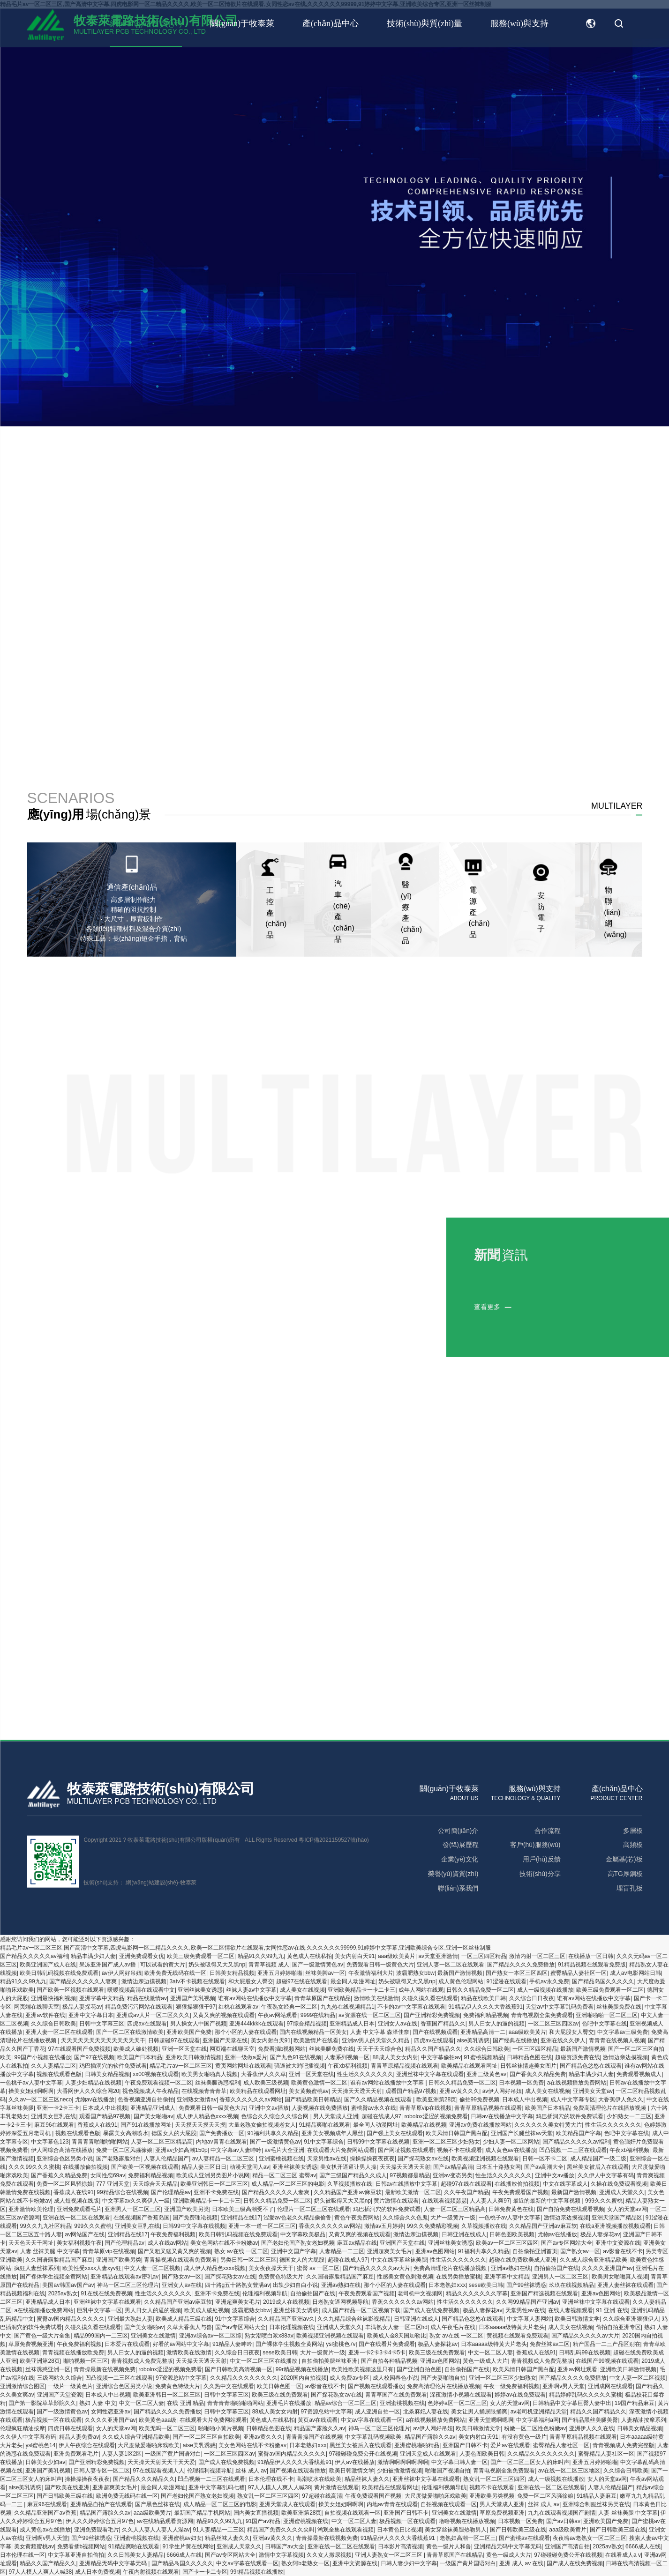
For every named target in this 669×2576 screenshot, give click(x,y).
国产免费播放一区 (221, 2133)
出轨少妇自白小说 (295, 2285)
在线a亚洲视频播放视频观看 (615, 2226)
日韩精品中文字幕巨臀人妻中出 (572, 2403)
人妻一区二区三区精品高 (162, 2141)
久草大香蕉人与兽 (189, 2327)
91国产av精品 (263, 2521)
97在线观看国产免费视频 (79, 2049)
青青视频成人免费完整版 (142, 2361)
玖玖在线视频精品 (571, 2285)
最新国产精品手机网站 (202, 2512)
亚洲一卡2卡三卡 (58, 2108)
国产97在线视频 (94, 2057)
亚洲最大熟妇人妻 (130, 2318)
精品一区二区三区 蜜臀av (284, 2175)
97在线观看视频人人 (158, 2470)
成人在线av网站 (168, 2243)
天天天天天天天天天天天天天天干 (103, 2040)
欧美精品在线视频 (423, 2125)
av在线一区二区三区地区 (569, 2470)
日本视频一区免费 (521, 2082)
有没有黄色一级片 (524, 2437)
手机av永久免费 (549, 1981)
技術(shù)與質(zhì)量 (424, 23)
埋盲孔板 (629, 1888)
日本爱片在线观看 (127, 2344)
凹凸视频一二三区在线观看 (573, 2150)
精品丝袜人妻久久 (367, 2479)
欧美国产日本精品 (139, 2057)
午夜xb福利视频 (348, 2065)
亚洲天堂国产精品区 (617, 2217)
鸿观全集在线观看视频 (345, 2529)
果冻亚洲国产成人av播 (108, 1964)
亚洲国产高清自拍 (567, 2546)
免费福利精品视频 (485, 2015)
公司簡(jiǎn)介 (457, 1830)
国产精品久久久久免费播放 (521, 1964)
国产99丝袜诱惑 (526, 2285)
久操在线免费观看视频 (619, 2184)
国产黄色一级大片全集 (42, 2335)
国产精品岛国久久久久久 (603, 1981)
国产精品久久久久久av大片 (377, 2268)
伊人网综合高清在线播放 (62, 2150)
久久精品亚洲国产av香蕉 (45, 2512)
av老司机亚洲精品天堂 (539, 2411)
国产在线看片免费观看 (387, 2344)
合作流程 (547, 1830)
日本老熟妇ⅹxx (447, 2285)
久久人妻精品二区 (53, 2065)
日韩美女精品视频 (232, 1973)
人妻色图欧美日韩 (481, 2453)
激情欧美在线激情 (376, 1998)
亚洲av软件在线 (45, 2015)
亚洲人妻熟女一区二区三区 (389, 2555)
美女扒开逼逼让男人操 (348, 2167)
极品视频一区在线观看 (53, 2420)
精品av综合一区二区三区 (346, 2403)
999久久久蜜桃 (604, 2200)
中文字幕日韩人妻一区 (459, 2462)
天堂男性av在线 (327, 2158)
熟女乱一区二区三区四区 (494, 2479)
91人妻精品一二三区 (218, 2529)
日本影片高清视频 (400, 2546)
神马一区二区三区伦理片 (128, 2285)
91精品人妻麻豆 (596, 2496)
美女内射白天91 (355, 1956)
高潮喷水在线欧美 (318, 2479)
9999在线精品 (318, 2015)
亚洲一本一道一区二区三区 (262, 2226)
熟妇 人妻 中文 (97, 2403)
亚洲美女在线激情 (153, 2335)
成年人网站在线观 (420, 1990)
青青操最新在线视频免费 (104, 2369)
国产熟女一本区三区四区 (517, 1973)
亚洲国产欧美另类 (186, 2209)
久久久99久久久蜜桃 (34, 2167)
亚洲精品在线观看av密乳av (124, 2276)
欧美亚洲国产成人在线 (48, 1964)
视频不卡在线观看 (459, 2150)
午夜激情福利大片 (370, 1973)
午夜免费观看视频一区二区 (158, 2082)
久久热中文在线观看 (228, 2386)
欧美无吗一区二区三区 (167, 2428)
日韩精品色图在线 (529, 2057)
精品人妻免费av (79, 2437)
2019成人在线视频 (286, 2302)
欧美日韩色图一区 (279, 2386)
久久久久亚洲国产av (607, 2268)
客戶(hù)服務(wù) (535, 1845)
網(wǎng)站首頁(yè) (146, 23)
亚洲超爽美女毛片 (389, 2251)
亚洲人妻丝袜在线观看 (625, 2285)
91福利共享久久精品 (273, 2133)
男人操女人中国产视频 (198, 2023)
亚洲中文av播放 (269, 2108)
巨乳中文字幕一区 (99, 2310)
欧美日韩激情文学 (577, 2318)
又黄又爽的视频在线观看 (224, 2015)
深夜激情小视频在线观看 (461, 2394)
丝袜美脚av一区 (325, 1973)
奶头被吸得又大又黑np (216, 1964)
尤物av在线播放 (95, 2099)
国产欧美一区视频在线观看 (70, 1990)
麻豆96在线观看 (54, 2125)
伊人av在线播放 (355, 2462)
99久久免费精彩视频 (432, 2226)
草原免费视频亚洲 (30, 2344)
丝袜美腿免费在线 (618, 2006)
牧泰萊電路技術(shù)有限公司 (160, 1789)
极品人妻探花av (82, 2006)
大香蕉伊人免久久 (620, 2099)
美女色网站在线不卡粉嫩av (224, 2243)
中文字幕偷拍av (441, 2057)
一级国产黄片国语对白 (173, 2453)
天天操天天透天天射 (356, 2091)
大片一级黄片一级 (452, 2217)
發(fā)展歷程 (460, 1845)
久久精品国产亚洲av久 (286, 2318)
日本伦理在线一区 (22, 2555)
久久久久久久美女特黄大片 (548, 2125)
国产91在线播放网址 (146, 2125)
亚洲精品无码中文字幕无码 (507, 2546)
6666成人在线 (643, 2546)
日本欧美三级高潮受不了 (243, 2209)
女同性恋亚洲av (111, 2411)
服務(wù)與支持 (519, 23)
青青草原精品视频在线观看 (404, 2065)
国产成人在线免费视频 (431, 2310)
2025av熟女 (62, 2293)
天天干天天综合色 (379, 2049)
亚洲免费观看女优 (141, 1956)
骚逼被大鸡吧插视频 (299, 2065)
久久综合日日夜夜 (531, 1998)
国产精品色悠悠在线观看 (591, 2065)
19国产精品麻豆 (634, 2403)
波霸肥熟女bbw (415, 1973)
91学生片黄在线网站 (188, 2546)
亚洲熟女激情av (197, 2099)
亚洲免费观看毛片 (79, 2209)
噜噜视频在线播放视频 (467, 2521)
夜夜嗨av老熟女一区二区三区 (589, 2538)
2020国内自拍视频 (303, 2378)
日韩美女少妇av (45, 2462)
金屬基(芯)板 (623, 1859)
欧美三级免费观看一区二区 (200, 1956)
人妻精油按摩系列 (643, 2420)
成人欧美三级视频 (265, 2082)
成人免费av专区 (349, 2378)
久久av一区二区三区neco (40, 2099)
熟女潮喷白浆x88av (269, 2335)
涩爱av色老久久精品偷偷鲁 (297, 2217)
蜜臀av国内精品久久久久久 (71, 2318)
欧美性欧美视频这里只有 (362, 2369)
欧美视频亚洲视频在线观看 (485, 2158)
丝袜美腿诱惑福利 (217, 2082)
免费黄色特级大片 (280, 2276)
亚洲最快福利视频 (53, 1998)
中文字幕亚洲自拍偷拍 (76, 2555)
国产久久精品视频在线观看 (378, 2099)
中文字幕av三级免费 (622, 2032)
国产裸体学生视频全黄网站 (53, 2276)
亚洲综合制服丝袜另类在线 (596, 2504)
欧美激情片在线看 (315, 2040)
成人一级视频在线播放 (545, 1990)
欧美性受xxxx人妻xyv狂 (91, 2268)
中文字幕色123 (49, 2141)
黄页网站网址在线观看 (243, 2065)
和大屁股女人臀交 (250, 1981)
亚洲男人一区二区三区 (133, 2209)
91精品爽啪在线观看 (324, 2125)
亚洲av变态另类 (453, 2175)
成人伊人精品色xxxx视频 (207, 2116)
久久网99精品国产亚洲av (527, 2302)
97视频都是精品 (409, 2175)
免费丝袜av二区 (550, 2344)
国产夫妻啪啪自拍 (443, 2378)
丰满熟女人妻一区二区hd (396, 2327)
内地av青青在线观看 (221, 2141)
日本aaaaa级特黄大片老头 (512, 2327)
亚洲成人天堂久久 (621, 2192)
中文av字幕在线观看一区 (372, 2420)
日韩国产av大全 (285, 2546)
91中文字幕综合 (324, 2141)
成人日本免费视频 (97, 2572)
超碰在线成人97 (381, 2116)
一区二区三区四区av (553, 2023)
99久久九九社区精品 (45, 2226)
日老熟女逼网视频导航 (340, 2302)
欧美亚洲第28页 (436, 2099)
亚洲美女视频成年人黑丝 (332, 2133)
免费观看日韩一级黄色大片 (380, 1964)
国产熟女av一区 (580, 2251)
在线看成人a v (623, 2555)
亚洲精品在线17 (241, 2217)
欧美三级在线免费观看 (437, 2352)
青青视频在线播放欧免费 (73, 2352)
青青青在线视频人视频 (617, 2040)
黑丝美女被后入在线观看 (598, 2167)
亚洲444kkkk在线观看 (256, 2023)
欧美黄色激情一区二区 (319, 2082)
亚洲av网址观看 (577, 2369)
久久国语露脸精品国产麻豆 (59, 2259)
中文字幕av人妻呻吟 (236, 2150)
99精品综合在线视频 (122, 2192)
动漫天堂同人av (250, 2167)
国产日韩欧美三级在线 (65, 2496)
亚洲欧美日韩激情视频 (193, 2057)
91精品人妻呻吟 (232, 2344)
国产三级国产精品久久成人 (353, 2175)
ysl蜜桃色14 (40, 2445)
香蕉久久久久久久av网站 (250, 2099)
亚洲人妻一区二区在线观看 (450, 1964)
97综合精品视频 (306, 2023)
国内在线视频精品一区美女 (313, 2032)
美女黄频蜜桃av (309, 2091)
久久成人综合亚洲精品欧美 (593, 2259)
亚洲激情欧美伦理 (30, 2209)
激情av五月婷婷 (384, 2226)
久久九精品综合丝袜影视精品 (354, 2318)
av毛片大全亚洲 (284, 2150)
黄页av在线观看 (318, 2420)
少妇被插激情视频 (399, 2470)
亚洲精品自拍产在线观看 (101, 2504)
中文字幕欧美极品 (302, 2234)
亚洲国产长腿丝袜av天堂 (522, 2133)
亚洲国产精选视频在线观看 (544, 2293)
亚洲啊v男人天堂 (563, 2386)
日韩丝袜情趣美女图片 (528, 2065)
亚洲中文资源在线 (617, 2243)
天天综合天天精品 (155, 2184)
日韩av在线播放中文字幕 (502, 2116)
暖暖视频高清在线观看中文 (141, 1990)
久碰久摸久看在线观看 (430, 1998)
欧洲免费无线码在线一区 (175, 1973)
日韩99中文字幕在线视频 (378, 2141)
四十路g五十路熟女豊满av (237, 2285)
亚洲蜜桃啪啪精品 (416, 2445)
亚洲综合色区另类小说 (65, 2158)
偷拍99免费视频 (479, 2099)
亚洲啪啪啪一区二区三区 (607, 2015)
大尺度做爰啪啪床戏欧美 (149, 2445)
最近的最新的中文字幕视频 (547, 2200)
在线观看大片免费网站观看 (341, 2150)
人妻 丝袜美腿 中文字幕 (50, 2251)
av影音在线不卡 (623, 2251)
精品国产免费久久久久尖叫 (281, 2529)
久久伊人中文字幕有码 (606, 2175)
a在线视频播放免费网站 (577, 2082)
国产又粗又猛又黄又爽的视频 (174, 2251)
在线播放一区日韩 (590, 1956)
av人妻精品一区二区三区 (224, 2158)
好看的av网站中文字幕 (181, 2344)
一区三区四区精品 (483, 1956)
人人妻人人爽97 (490, 2200)
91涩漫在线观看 (506, 1981)
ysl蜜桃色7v (340, 2344)
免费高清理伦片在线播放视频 (610, 2108)
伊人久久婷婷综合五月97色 (100, 2521)
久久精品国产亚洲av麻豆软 (348, 2192)
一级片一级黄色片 (70, 2386)
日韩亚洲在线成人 (464, 2234)
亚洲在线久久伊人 (563, 2040)
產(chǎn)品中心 (330, 23)
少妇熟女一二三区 (629, 2116)
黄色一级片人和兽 (448, 2546)
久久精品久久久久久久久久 (244, 2378)
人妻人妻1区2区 (122, 2453)
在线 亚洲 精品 (185, 2403)
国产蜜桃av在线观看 (524, 2538)
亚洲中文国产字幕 (293, 2251)
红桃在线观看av (238, 2006)
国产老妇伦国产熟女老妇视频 (297, 2243)
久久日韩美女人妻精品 (135, 2555)
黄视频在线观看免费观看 (518, 2335)
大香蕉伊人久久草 (263, 2074)
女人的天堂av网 (627, 2209)
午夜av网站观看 (278, 2015)
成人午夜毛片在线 (452, 2327)
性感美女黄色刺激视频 (405, 2276)
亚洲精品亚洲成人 (152, 2108)
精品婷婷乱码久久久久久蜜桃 (585, 2394)
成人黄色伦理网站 (460, 1981)
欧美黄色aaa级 (157, 2420)
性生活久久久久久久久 (365, 2074)
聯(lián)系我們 (458, 1888)
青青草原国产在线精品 (322, 1998)
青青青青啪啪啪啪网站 (100, 2141)
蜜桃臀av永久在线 (374, 2108)
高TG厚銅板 (624, 1873)
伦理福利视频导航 (264, 2293)
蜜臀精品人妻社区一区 (578, 1973)
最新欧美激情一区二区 (413, 2192)
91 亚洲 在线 (612, 2310)
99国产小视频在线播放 (42, 2057)
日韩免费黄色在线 (511, 2209)
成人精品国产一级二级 (598, 2158)
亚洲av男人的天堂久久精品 (376, 2040)
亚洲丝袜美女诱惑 (200, 1990)
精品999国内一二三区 (101, 2335)
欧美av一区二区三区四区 (507, 2243)
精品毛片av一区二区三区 (181, 2065)
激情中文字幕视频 (281, 2555)
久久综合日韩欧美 (53, 2023)
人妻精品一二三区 (341, 2251)
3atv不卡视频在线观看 (197, 1981)
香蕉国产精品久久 (443, 2023)
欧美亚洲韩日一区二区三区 (214, 2184)
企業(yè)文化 (459, 1859)
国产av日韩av (563, 2521)
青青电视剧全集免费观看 (542, 2015)
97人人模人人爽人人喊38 (279, 2487)
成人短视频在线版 (76, 2200)
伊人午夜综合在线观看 (87, 2445)
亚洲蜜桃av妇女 (182, 2538)
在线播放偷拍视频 (85, 2167)
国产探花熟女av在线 (423, 2158)
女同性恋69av (107, 2175)
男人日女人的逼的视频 (496, 2023)
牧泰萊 (188, 1882)
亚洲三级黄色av (486, 2074)
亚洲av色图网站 (435, 2251)
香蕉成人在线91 (97, 2125)
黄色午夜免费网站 (356, 2217)
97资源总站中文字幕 (181, 2378)
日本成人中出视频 (524, 2099)
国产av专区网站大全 (566, 2243)
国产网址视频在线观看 (406, 2150)
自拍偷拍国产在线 (556, 2268)
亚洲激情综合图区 (22, 2386)
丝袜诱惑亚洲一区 (47, 2369)
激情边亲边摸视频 (143, 1981)
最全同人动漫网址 (353, 1981)
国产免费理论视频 (195, 2217)
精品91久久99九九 (261, 1956)
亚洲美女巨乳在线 (53, 2116)
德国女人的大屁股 (173, 2133)
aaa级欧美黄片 (396, 1956)
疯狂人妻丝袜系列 (36, 2268)
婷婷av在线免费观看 (520, 2394)
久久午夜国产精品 (466, 2192)
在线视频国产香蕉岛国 (141, 2217)
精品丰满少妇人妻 (93, 1956)
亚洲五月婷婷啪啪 (279, 1973)
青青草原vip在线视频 (425, 2108)
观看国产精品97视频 (410, 2091)
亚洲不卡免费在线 (216, 2192)
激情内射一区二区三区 (537, 1956)
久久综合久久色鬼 (405, 2217)
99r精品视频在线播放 (302, 2369)
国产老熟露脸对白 (118, 2158)
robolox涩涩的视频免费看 (435, 2116)
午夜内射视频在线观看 (151, 2572)
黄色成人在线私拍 (309, 1956)
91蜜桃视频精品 (484, 2057)
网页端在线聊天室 (36, 2006)
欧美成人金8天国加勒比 (397, 2335)
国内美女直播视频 (255, 2512)
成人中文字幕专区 (572, 2099)
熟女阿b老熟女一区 (305, 2563)
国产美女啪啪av (153, 2116)
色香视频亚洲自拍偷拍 (146, 2099)
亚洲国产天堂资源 (59, 2394)
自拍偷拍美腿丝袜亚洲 (329, 2361)
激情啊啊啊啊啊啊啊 (402, 2462)
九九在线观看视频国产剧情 (561, 2512)
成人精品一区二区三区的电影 (287, 2184)
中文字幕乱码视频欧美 (373, 2437)
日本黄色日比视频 (399, 2529)
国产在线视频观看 (435, 2032)
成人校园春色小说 (395, 2378)
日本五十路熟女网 (498, 2167)
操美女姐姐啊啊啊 (30, 2091)
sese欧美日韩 (486, 2285)
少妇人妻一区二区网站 (511, 2141)
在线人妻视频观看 (570, 2310)
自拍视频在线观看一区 (449, 2504)
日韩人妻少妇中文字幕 (409, 2563)
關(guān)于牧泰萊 (242, 23)
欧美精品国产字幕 (578, 2133)
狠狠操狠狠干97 (196, 2006)
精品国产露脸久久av (319, 2428)
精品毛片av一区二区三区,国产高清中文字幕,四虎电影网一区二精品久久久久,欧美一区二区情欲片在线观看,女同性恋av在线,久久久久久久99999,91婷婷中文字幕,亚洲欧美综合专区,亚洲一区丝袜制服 (245, 1947)
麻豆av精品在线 (357, 2243)
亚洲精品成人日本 (352, 2023)
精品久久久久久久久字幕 (477, 2293)
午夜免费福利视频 (172, 2234)
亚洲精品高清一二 (482, 2032)
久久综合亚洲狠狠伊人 (631, 2318)
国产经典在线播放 (515, 2040)
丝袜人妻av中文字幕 (251, 1990)
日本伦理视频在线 (291, 2327)
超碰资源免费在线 (577, 2057)
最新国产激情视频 (459, 1973)
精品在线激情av (147, 1998)
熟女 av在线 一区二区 (241, 2251)
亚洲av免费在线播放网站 (480, 2125)
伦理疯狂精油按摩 (22, 2428)
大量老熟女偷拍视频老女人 (262, 2125)
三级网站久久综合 (59, 2378)
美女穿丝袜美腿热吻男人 (456, 2529)
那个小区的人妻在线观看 (246, 2032)
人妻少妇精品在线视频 (93, 2082)
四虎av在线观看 (147, 2023)
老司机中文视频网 (420, 2293)
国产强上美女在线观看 (395, 2133)
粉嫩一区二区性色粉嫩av (535, 2428)
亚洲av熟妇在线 (511, 2268)
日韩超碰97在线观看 (173, 2040)
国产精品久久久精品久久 (144, 2479)
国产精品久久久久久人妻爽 (83, 1981)
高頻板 (632, 1845)
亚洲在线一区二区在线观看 (76, 2217)
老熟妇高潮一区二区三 (468, 2538)
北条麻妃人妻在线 (425, 2411)
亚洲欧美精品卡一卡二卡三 (361, 1990)
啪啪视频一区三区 (85, 2361)
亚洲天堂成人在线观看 (428, 2453)
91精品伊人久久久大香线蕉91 (485, 2006)
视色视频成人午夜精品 (150, 2091)
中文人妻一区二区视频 (152, 2268)
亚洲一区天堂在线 (184, 2049)
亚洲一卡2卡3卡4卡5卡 (377, 2352)
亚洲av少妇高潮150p (181, 2150)
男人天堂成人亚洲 (335, 2116)
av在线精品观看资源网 (165, 2521)
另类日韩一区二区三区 (248, 2259)
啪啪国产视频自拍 (447, 2470)
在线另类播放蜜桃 (458, 2276)
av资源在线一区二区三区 (369, 2015)
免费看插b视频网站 (282, 2049)
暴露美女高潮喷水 (125, 2133)
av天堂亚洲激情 (438, 1956)
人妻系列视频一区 (346, 2057)
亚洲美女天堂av (593, 2091)
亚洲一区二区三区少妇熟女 (446, 2141)
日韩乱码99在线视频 (584, 2352)
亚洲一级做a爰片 (246, 2057)
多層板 (632, 1830)
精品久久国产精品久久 (433, 2049)
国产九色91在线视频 (295, 2057)
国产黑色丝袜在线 (157, 2504)
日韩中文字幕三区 (101, 2023)
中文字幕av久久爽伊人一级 (136, 2200)
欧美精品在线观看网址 (469, 2065)
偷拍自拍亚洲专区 (618, 2327)
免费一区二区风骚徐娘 (124, 2150)
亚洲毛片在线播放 (288, 2403)
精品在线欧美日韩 (483, 1998)
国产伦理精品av (171, 2192)
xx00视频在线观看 (155, 2074)
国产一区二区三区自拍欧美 (206, 2437)
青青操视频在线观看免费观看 (180, 2259)
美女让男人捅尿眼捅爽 (479, 2411)
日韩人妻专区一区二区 (102, 2470)
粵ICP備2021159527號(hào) (333, 1840)
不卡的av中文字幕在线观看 (411, 2006)
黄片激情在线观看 (396, 2200)
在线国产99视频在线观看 (607, 2361)
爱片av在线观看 (510, 2445)
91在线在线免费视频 (106, 2293)
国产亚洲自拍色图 (419, 2369)
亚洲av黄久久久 (459, 2091)
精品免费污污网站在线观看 (139, 2006)
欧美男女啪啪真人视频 (209, 2074)
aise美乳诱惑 (473, 2040)
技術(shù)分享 (539, 1873)
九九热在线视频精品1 (348, 2006)
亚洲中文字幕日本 (90, 2015)
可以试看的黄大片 (162, 1964)
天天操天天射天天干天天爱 (161, 2462)
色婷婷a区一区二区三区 (457, 2403)
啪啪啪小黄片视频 (220, 2428)
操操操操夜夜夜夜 (372, 2158)
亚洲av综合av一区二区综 (210, 2335)
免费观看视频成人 (638, 2074)
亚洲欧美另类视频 (491, 2496)
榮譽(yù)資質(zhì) (453, 1873)
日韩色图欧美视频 (511, 2234)
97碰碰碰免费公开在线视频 (363, 2453)
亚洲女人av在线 (398, 2023)
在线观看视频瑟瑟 (444, 2200)
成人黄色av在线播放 (510, 2150)
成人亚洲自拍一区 (377, 2411)
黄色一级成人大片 (485, 2361)
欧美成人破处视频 (135, 2049)
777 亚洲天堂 (112, 2184)
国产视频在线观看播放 (376, 2386)
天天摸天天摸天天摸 (200, 2125)
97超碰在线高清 (322, 2496)
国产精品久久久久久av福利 (34, 1956)
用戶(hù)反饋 (541, 1859)
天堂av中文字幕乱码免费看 (560, 2006)
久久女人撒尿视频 (329, 2555)
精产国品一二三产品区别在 (606, 2344)
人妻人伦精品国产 (166, 2158)
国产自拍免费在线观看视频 (570, 2209)
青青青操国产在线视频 (314, 2437)
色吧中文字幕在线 (604, 2023)
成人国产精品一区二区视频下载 (361, 2310)
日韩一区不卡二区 (544, 2158)
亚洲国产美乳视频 (192, 1998)
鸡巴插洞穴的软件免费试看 (113, 2065)
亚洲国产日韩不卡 (465, 2445)
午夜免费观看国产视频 (520, 2192)
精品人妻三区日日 (203, 2167)
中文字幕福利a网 (537, 2420)
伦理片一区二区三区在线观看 (313, 2209)
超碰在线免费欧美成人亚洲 (522, 2259)
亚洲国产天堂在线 (225, 2040)
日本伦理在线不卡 (270, 2479)
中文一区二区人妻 (490, 2352)
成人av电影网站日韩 (635, 1973)
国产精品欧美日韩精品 (313, 2099)
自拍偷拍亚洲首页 (534, 2251)
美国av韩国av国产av (68, 2285)
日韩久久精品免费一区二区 (480, 1990)
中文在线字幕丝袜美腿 (399, 2259)
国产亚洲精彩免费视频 (432, 2015)
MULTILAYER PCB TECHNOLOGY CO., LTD (141, 1801)
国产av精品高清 (453, 2167)
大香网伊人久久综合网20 (88, 2091)
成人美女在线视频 (302, 1990)
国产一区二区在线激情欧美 (130, 2032)
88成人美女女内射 (395, 2057)
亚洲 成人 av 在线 (521, 2563)
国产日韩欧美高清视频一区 (238, 2369)
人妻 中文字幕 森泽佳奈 (380, 2032)
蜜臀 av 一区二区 (318, 2268)
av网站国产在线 (85, 2234)
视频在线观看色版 (59, 2074)
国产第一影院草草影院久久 (42, 2403)
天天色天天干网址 (30, 2243)
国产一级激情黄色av (317, 1964)
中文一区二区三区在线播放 (264, 2361)
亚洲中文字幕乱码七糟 (216, 2487)
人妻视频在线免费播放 (320, 2108)
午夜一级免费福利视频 (511, 2386)
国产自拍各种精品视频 (389, 2361)
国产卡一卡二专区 (204, 2572)
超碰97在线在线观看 (301, 1981)
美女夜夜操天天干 (270, 2268)
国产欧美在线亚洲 (67, 2487)
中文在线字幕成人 (565, 2184)
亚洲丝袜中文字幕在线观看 (430, 2074)
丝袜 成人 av (251, 2470)
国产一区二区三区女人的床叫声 (529, 2462)
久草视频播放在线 (349, 2184)
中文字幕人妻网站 (529, 2318)
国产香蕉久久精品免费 (538, 2074)
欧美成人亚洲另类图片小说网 (212, 2175)
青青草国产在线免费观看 (396, 2394)
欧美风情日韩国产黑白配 (457, 2133)
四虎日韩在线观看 (70, 2428)
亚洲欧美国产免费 (188, 2032)
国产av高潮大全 (544, 2167)
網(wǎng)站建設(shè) (152, 1882)
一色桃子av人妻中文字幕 (31, 2082)
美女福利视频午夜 (79, 2243)
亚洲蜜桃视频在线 (281, 2158)
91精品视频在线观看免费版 (592, 1964)
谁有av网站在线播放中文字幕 (255, 1998)
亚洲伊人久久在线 (591, 2428)
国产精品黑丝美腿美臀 (590, 2420)
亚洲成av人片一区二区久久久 (153, 2015)
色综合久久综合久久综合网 (275, 2116)
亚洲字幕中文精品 (101, 1998)
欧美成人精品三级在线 (184, 2318)
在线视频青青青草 (203, 2091)
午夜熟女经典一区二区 (289, 2006)
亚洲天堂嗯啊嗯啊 (490, 2420)
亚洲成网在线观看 (610, 2386)
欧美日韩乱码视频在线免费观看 (59, 1973)
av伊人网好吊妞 (122, 1973)
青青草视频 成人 (268, 1964)
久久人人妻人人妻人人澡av (156, 2529)
